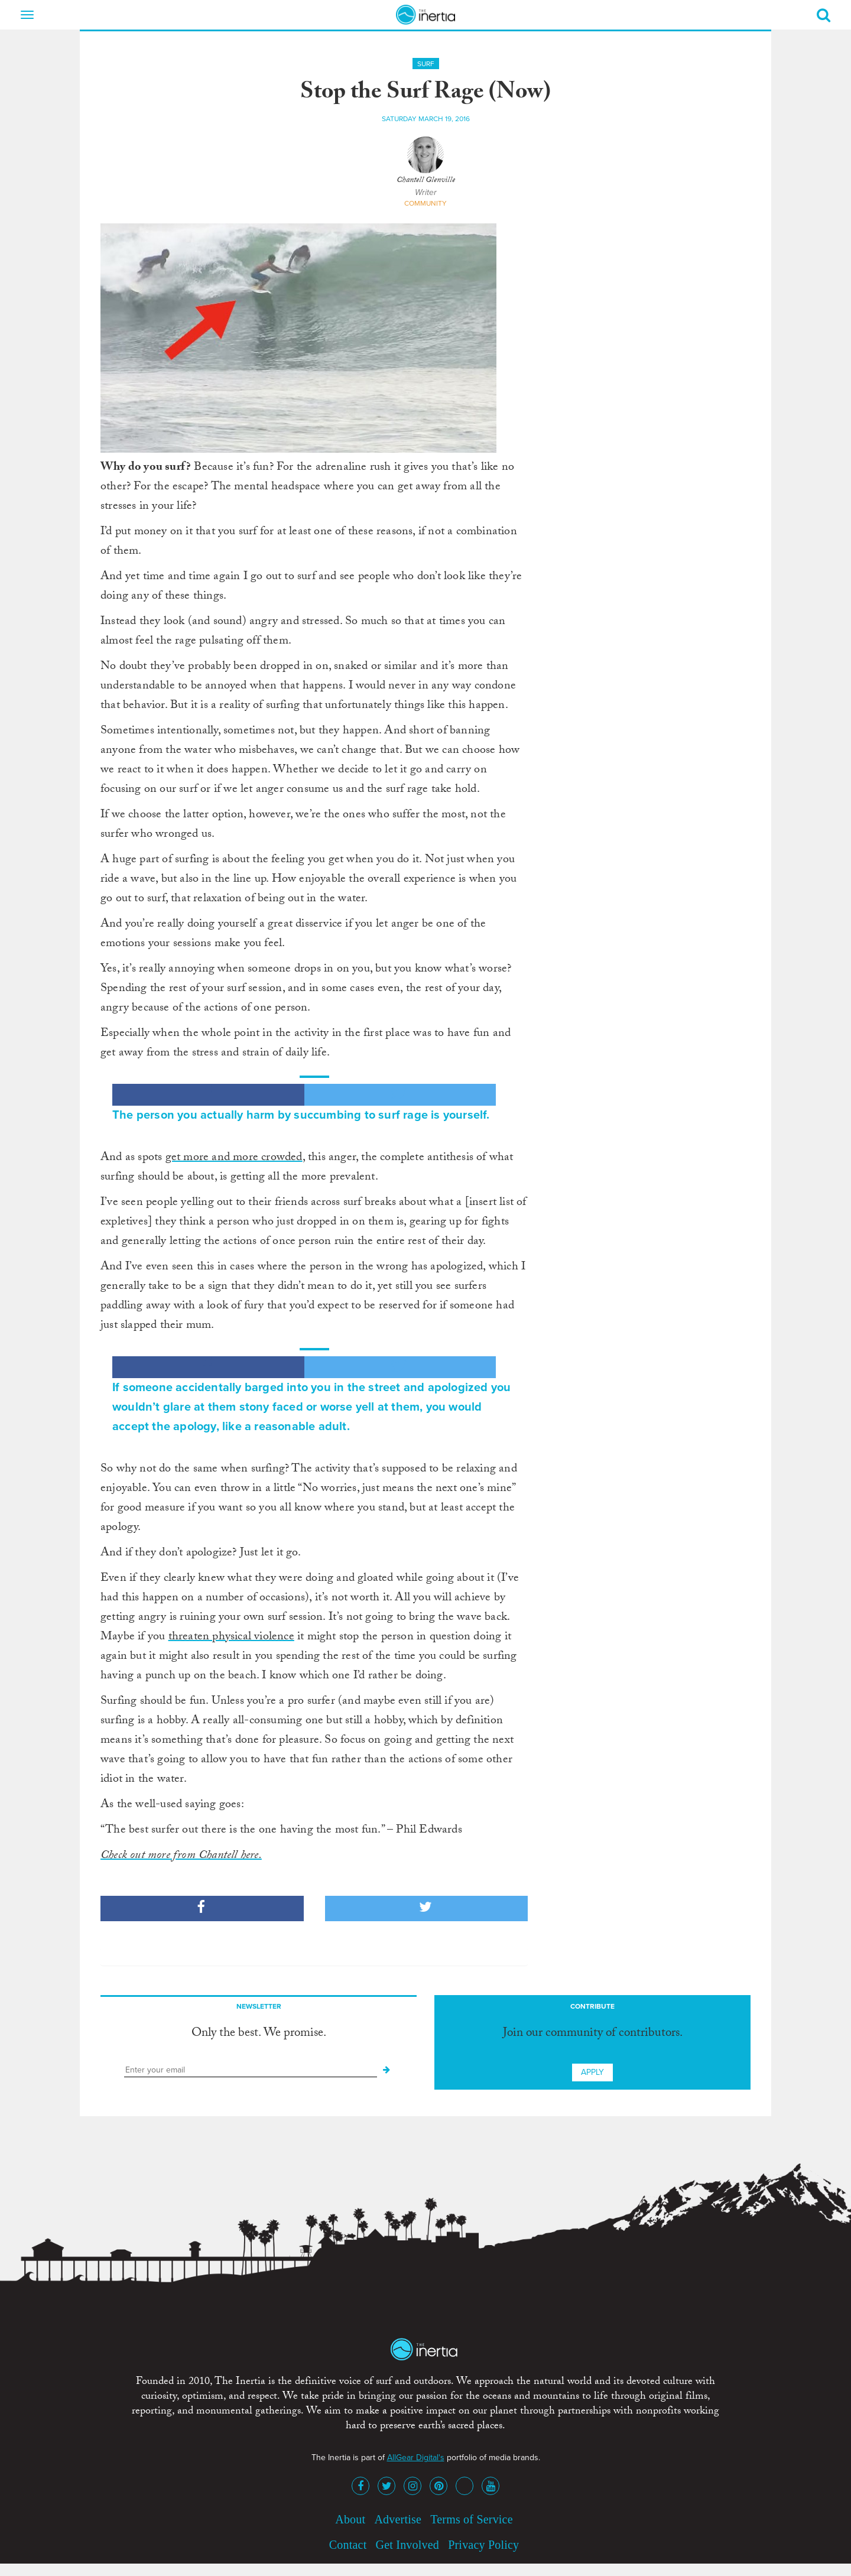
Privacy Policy (483, 2544)
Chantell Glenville (426, 181)
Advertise (397, 2519)
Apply (592, 2072)
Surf (425, 64)
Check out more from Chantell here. (181, 1856)
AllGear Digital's (415, 2457)
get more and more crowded (234, 1158)
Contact (348, 2544)
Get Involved (407, 2544)
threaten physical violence (231, 1638)
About (350, 2519)
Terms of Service (471, 2519)
